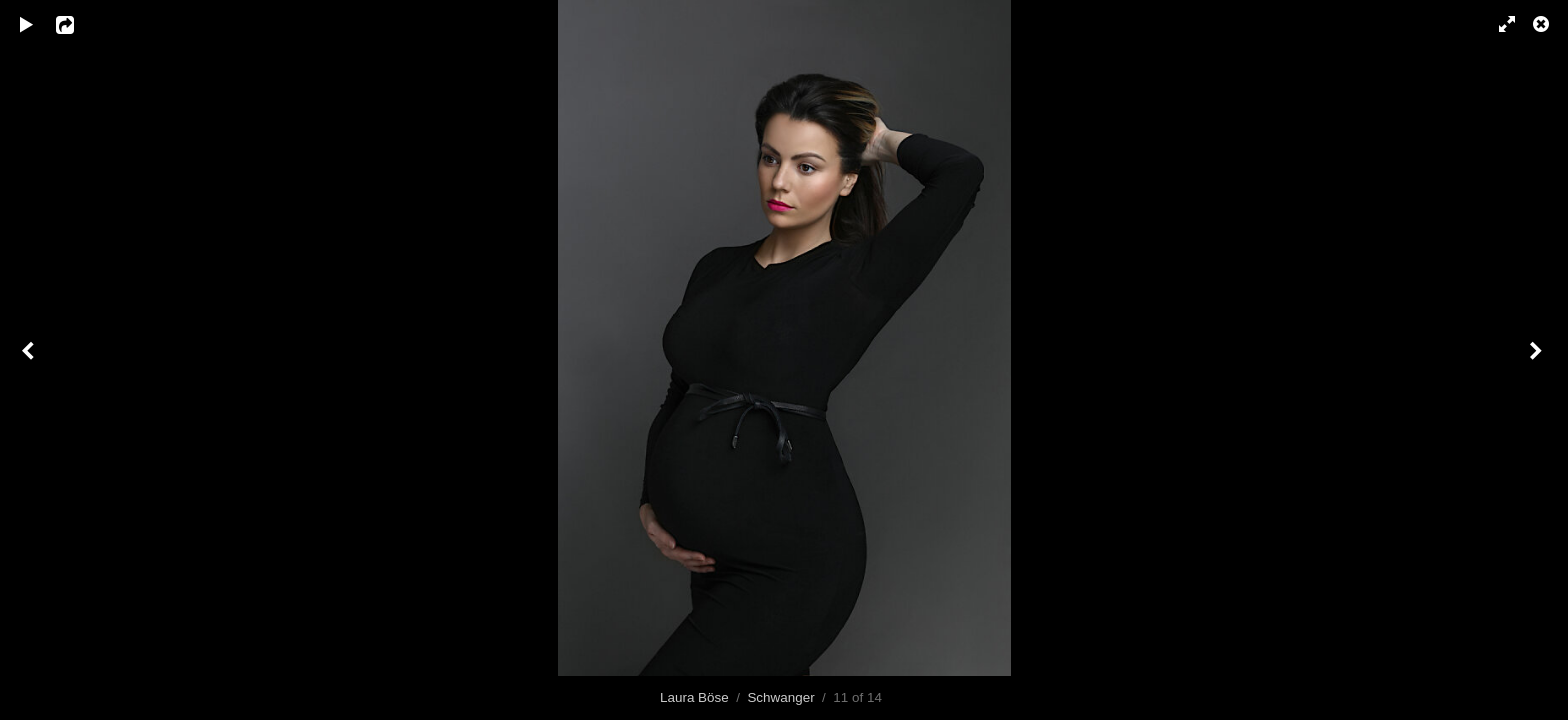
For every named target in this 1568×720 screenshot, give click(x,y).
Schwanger (780, 697)
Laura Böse (694, 697)
